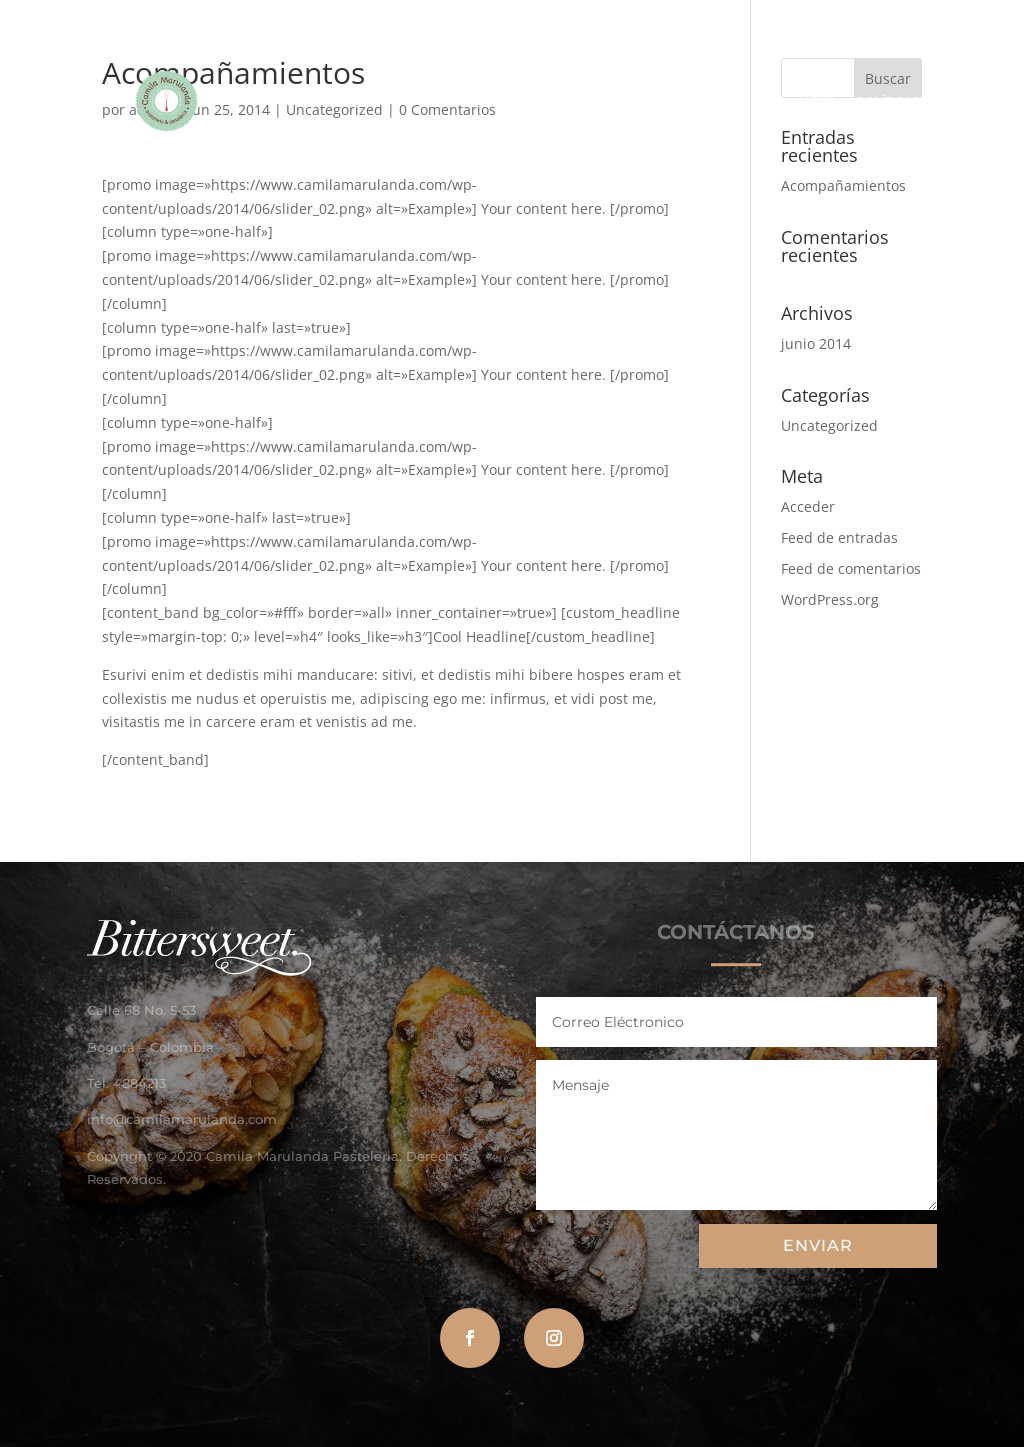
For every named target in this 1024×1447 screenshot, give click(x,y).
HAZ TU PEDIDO (568, 101)
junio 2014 (816, 343)
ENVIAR (818, 1245)
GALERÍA (475, 101)
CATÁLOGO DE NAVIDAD (706, 101)
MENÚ (817, 101)
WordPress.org (830, 599)
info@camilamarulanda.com (182, 1119)
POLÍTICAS (888, 101)
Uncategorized (829, 425)
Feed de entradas (839, 537)
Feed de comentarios (851, 568)
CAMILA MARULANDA (345, 101)
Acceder (808, 506)
